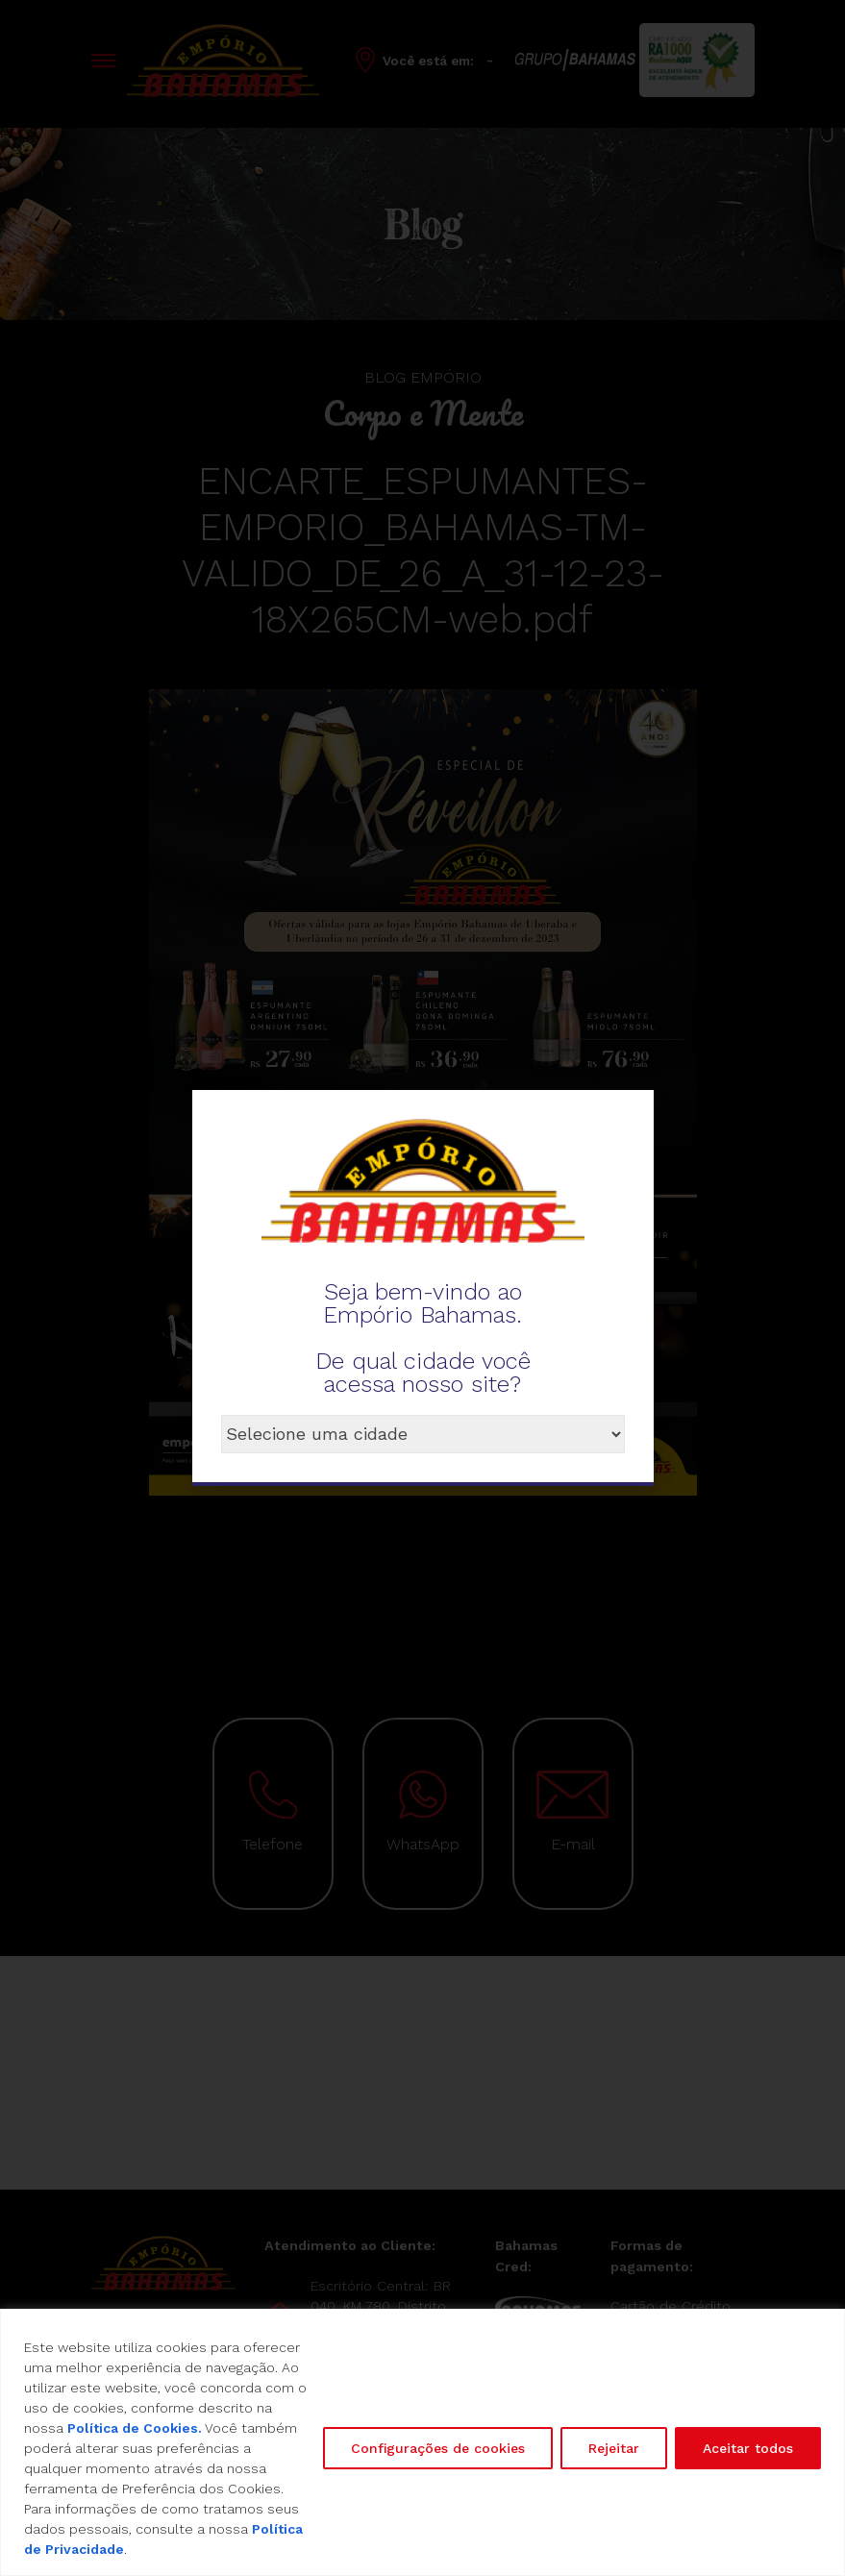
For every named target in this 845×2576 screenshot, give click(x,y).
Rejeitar (613, 2448)
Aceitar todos (748, 2448)
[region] (422, 2442)
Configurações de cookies (438, 2448)
